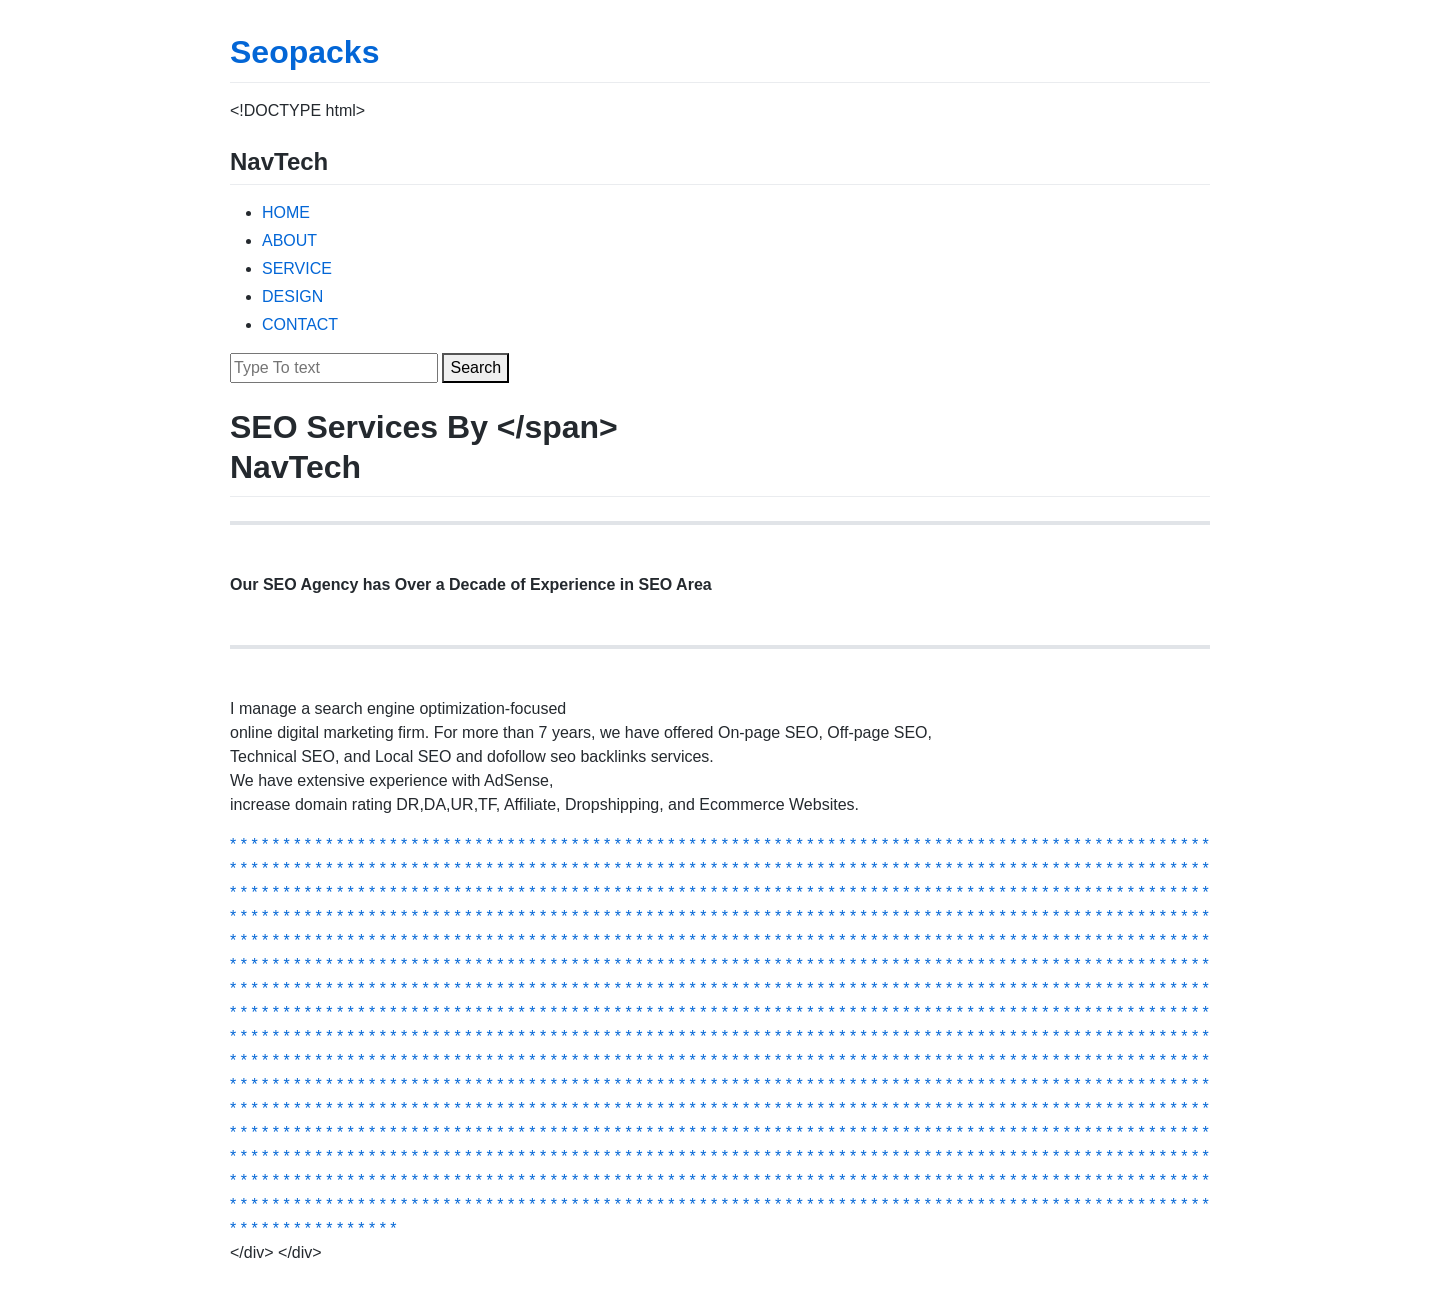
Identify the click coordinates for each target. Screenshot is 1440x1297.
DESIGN (292, 296)
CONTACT (300, 324)
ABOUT (289, 240)
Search (475, 367)
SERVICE (297, 268)
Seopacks (304, 52)
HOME (286, 212)
